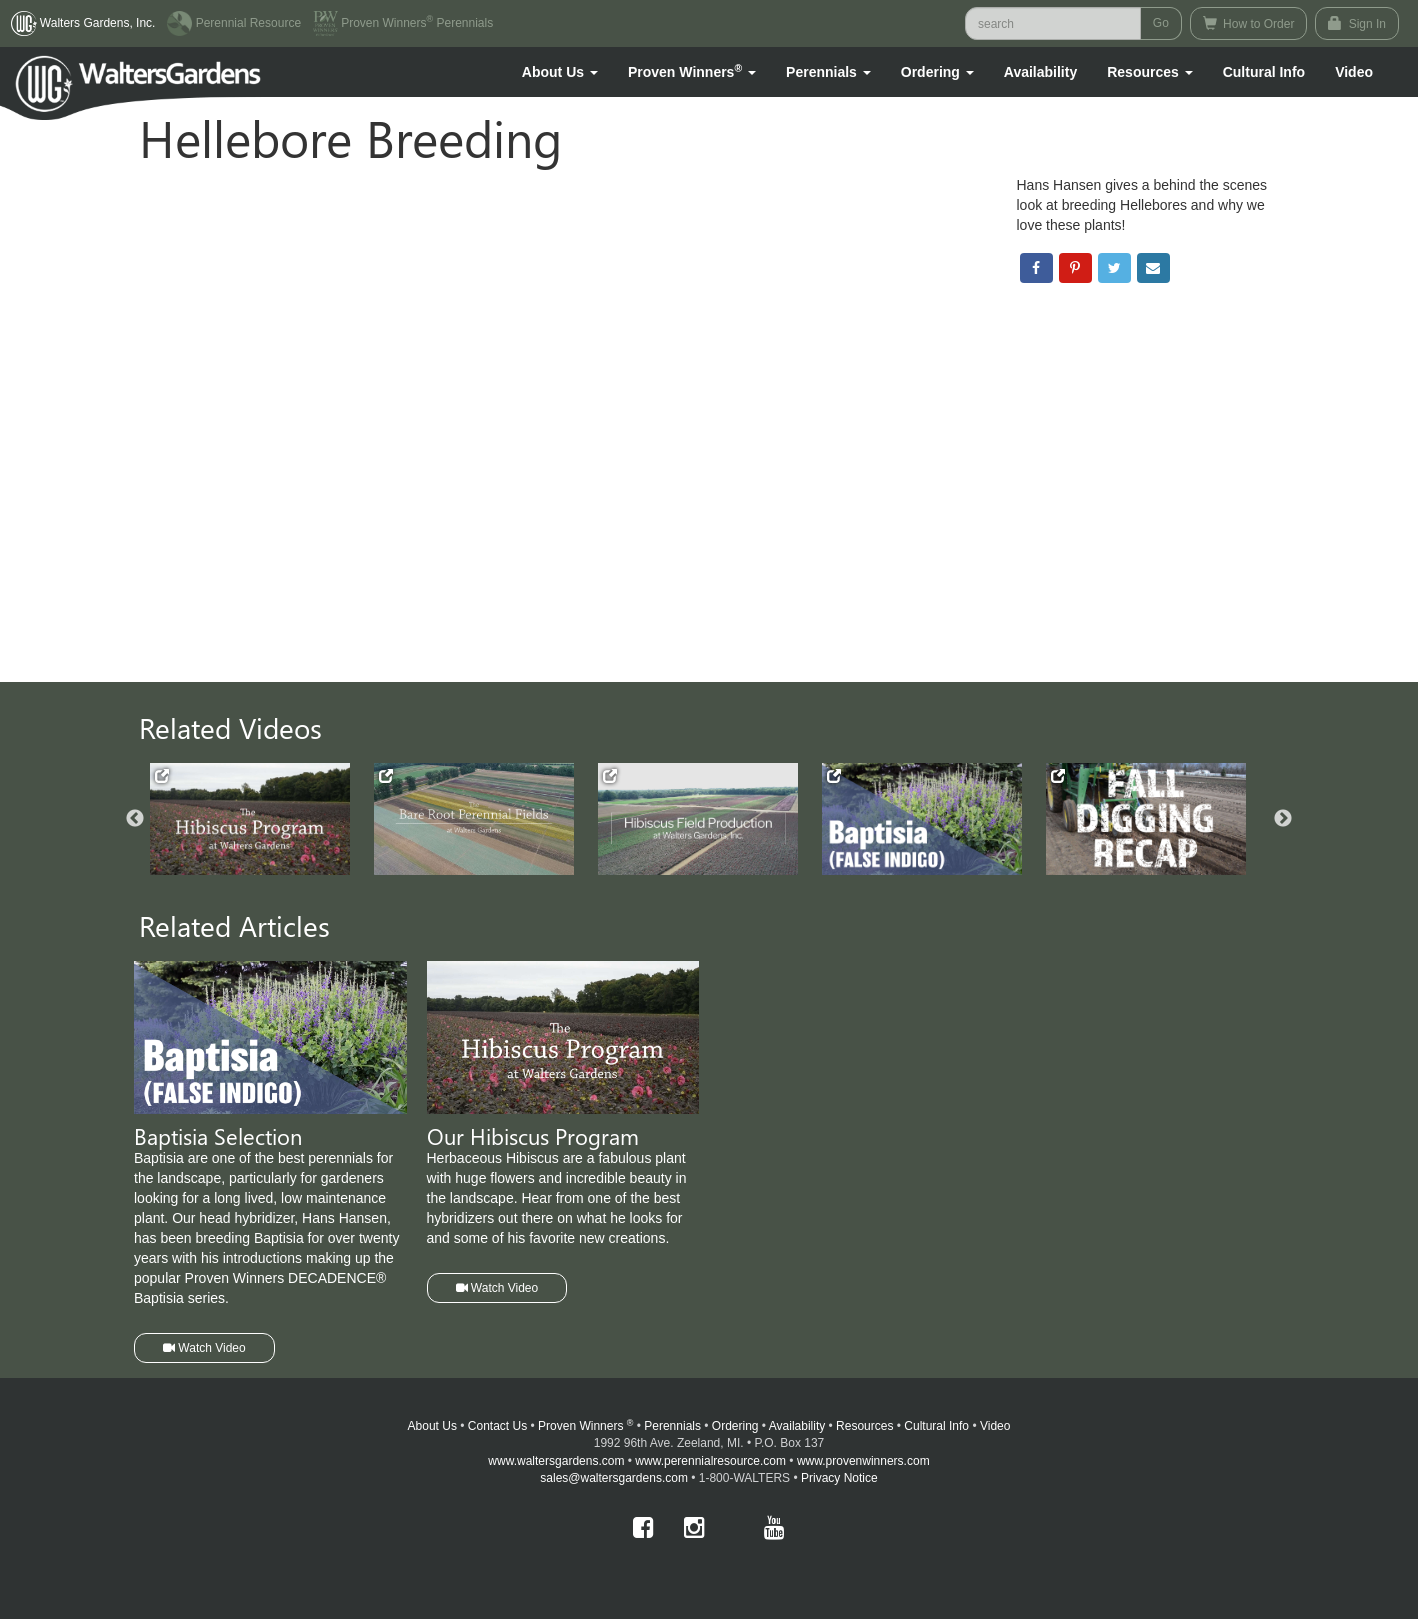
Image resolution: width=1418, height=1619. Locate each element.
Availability (1040, 72)
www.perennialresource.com (710, 1461)
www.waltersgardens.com (556, 1461)
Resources (864, 1426)
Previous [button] (135, 819)
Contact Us (497, 1426)
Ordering (735, 1426)
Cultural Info (1264, 72)
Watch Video (204, 1348)
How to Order (1249, 23)
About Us (432, 1426)
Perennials (672, 1426)
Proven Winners (585, 1426)
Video (995, 1426)
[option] (262, 819)
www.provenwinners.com (863, 1461)
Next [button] (1283, 819)
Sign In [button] (1357, 23)
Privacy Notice (839, 1478)
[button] (560, 72)
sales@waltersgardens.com (614, 1478)
